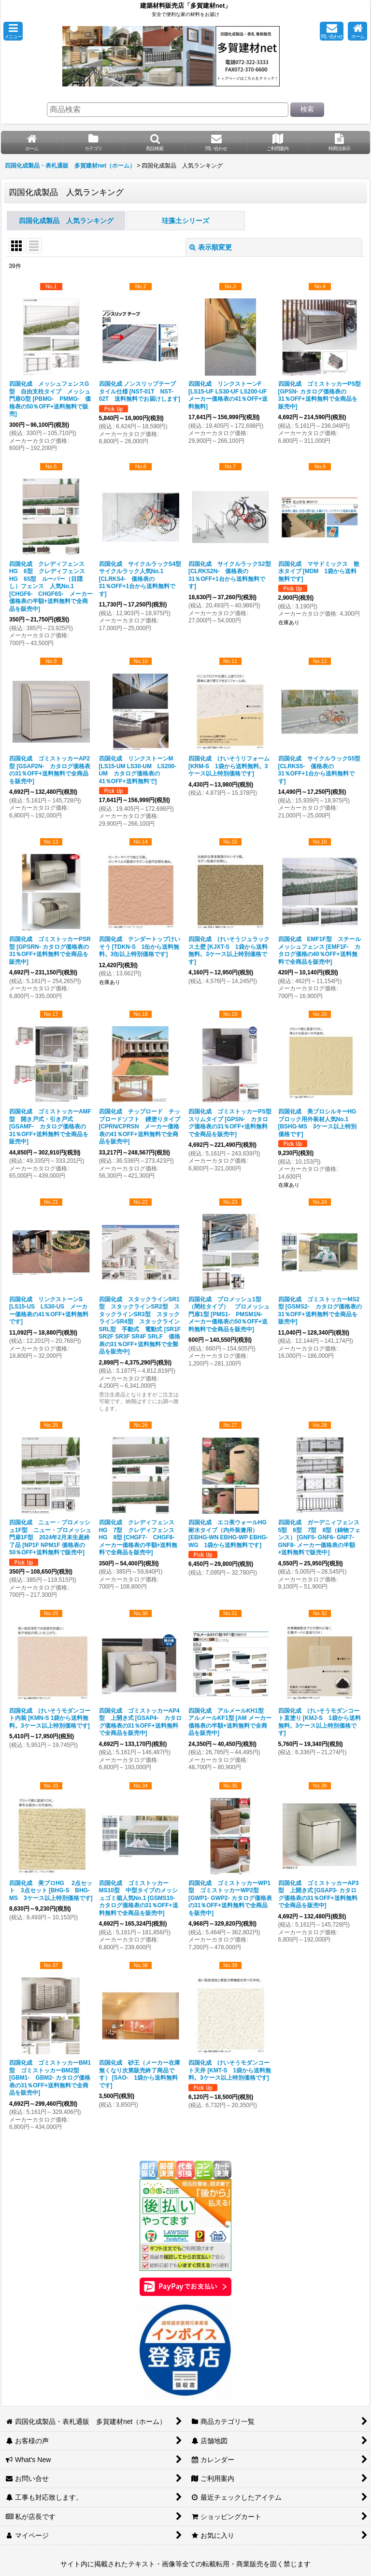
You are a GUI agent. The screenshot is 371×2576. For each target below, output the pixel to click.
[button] (13, 31)
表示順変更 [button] (210, 247)
